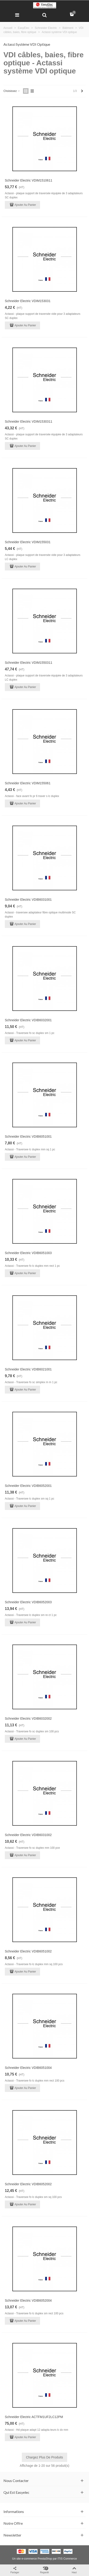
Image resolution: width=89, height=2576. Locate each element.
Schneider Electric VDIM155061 (27, 783)
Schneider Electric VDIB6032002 (28, 1718)
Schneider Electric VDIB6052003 (28, 1602)
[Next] (82, 91)
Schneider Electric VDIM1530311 (28, 421)
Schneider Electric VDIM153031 (27, 301)
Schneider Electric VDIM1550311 (28, 662)
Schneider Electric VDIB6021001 (28, 1369)
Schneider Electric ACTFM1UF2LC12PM (34, 2417)
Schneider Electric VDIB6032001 (28, 1020)
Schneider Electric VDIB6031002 (28, 1835)
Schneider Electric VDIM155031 (27, 542)
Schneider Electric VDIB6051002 (28, 1951)
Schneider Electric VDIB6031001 (28, 899)
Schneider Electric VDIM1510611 (28, 180)
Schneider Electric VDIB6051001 (28, 1136)
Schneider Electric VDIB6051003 (28, 1253)
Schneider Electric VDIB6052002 (28, 2184)
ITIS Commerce (67, 2558)
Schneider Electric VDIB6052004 (28, 2300)
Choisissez (11, 91)
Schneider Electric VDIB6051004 (28, 2068)
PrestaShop (44, 2558)
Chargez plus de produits (44, 2457)
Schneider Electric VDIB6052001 (28, 1486)
